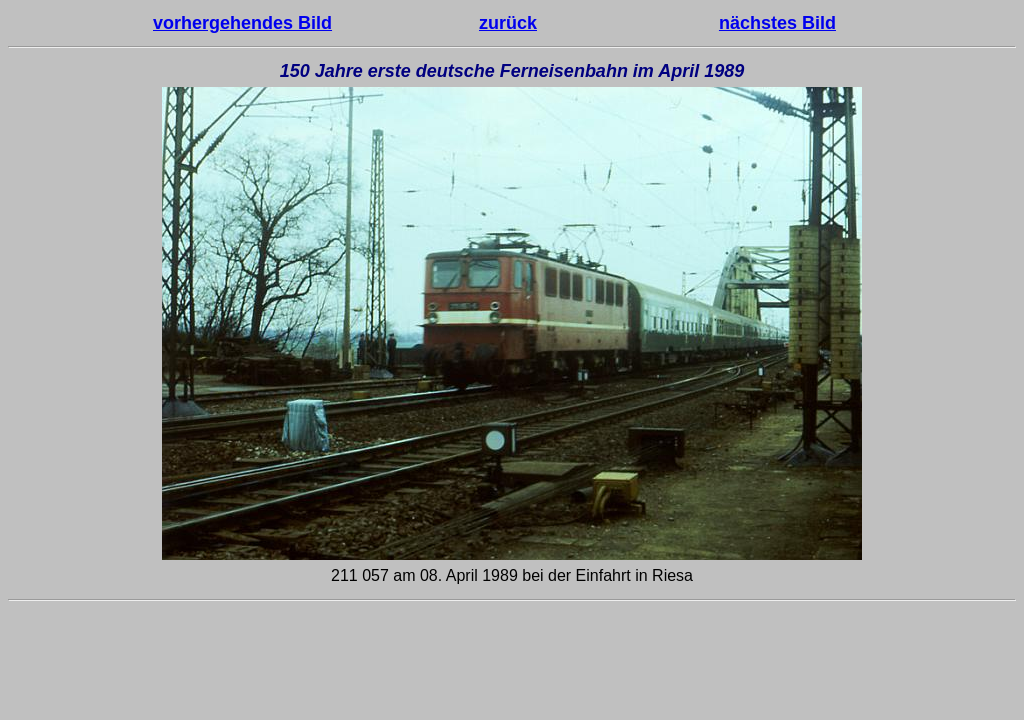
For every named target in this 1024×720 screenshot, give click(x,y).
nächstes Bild (777, 23)
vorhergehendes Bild (242, 23)
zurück (508, 23)
